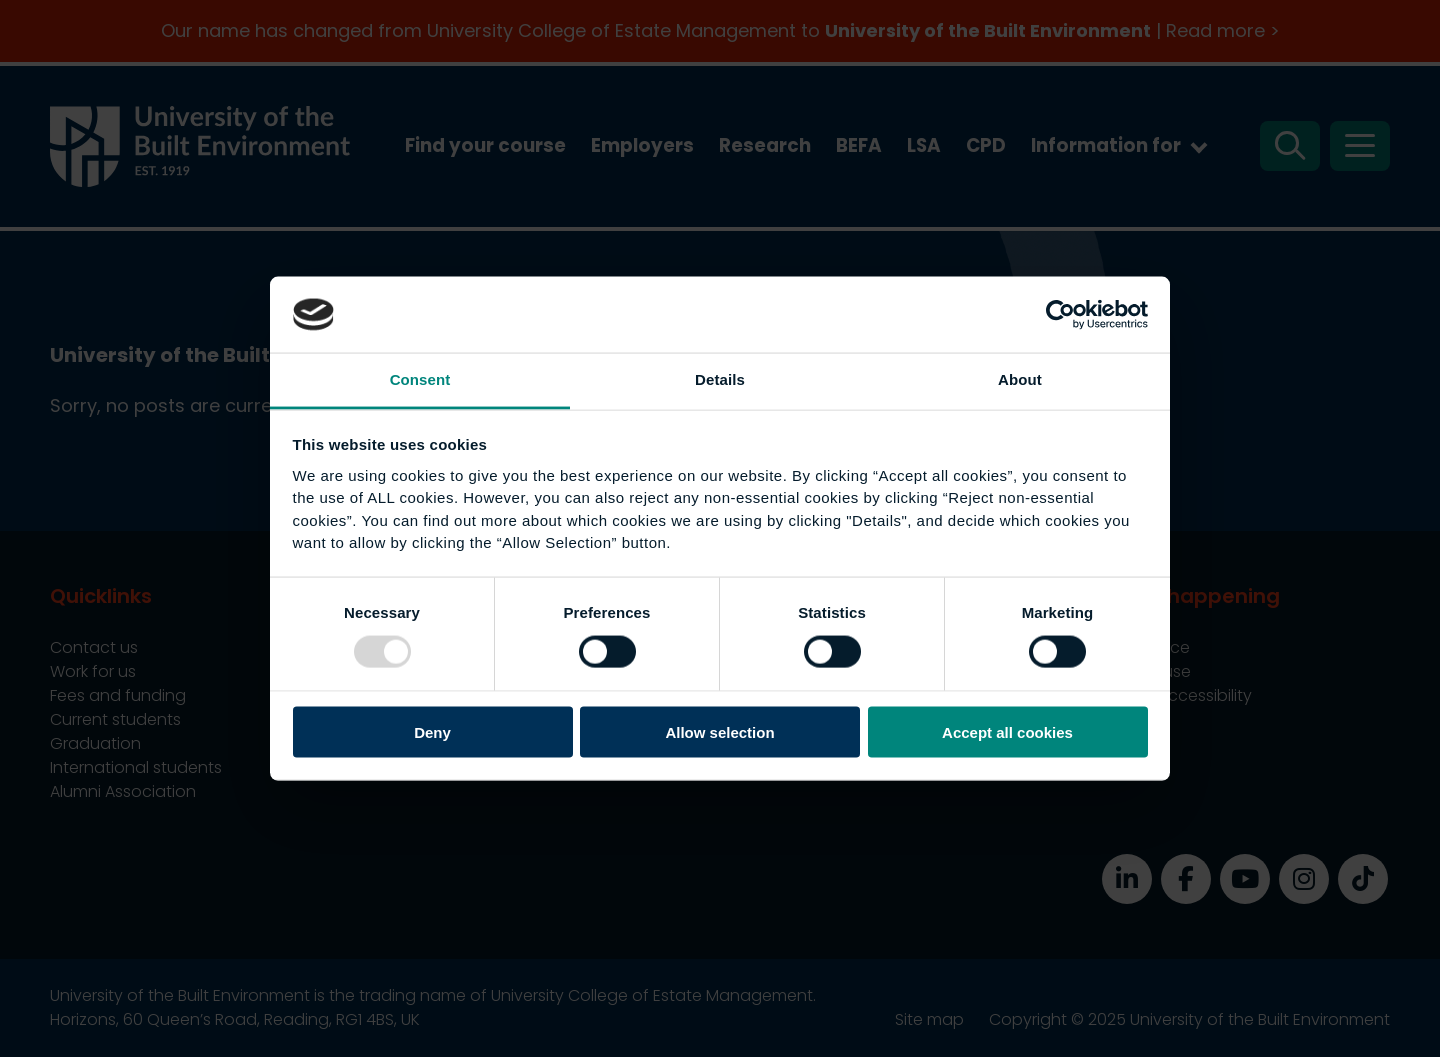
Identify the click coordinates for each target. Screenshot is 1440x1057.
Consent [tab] (420, 379)
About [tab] (1020, 379)
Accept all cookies (1007, 731)
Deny (432, 731)
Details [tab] (720, 379)
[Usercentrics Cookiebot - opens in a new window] (1060, 314)
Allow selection (719, 731)
